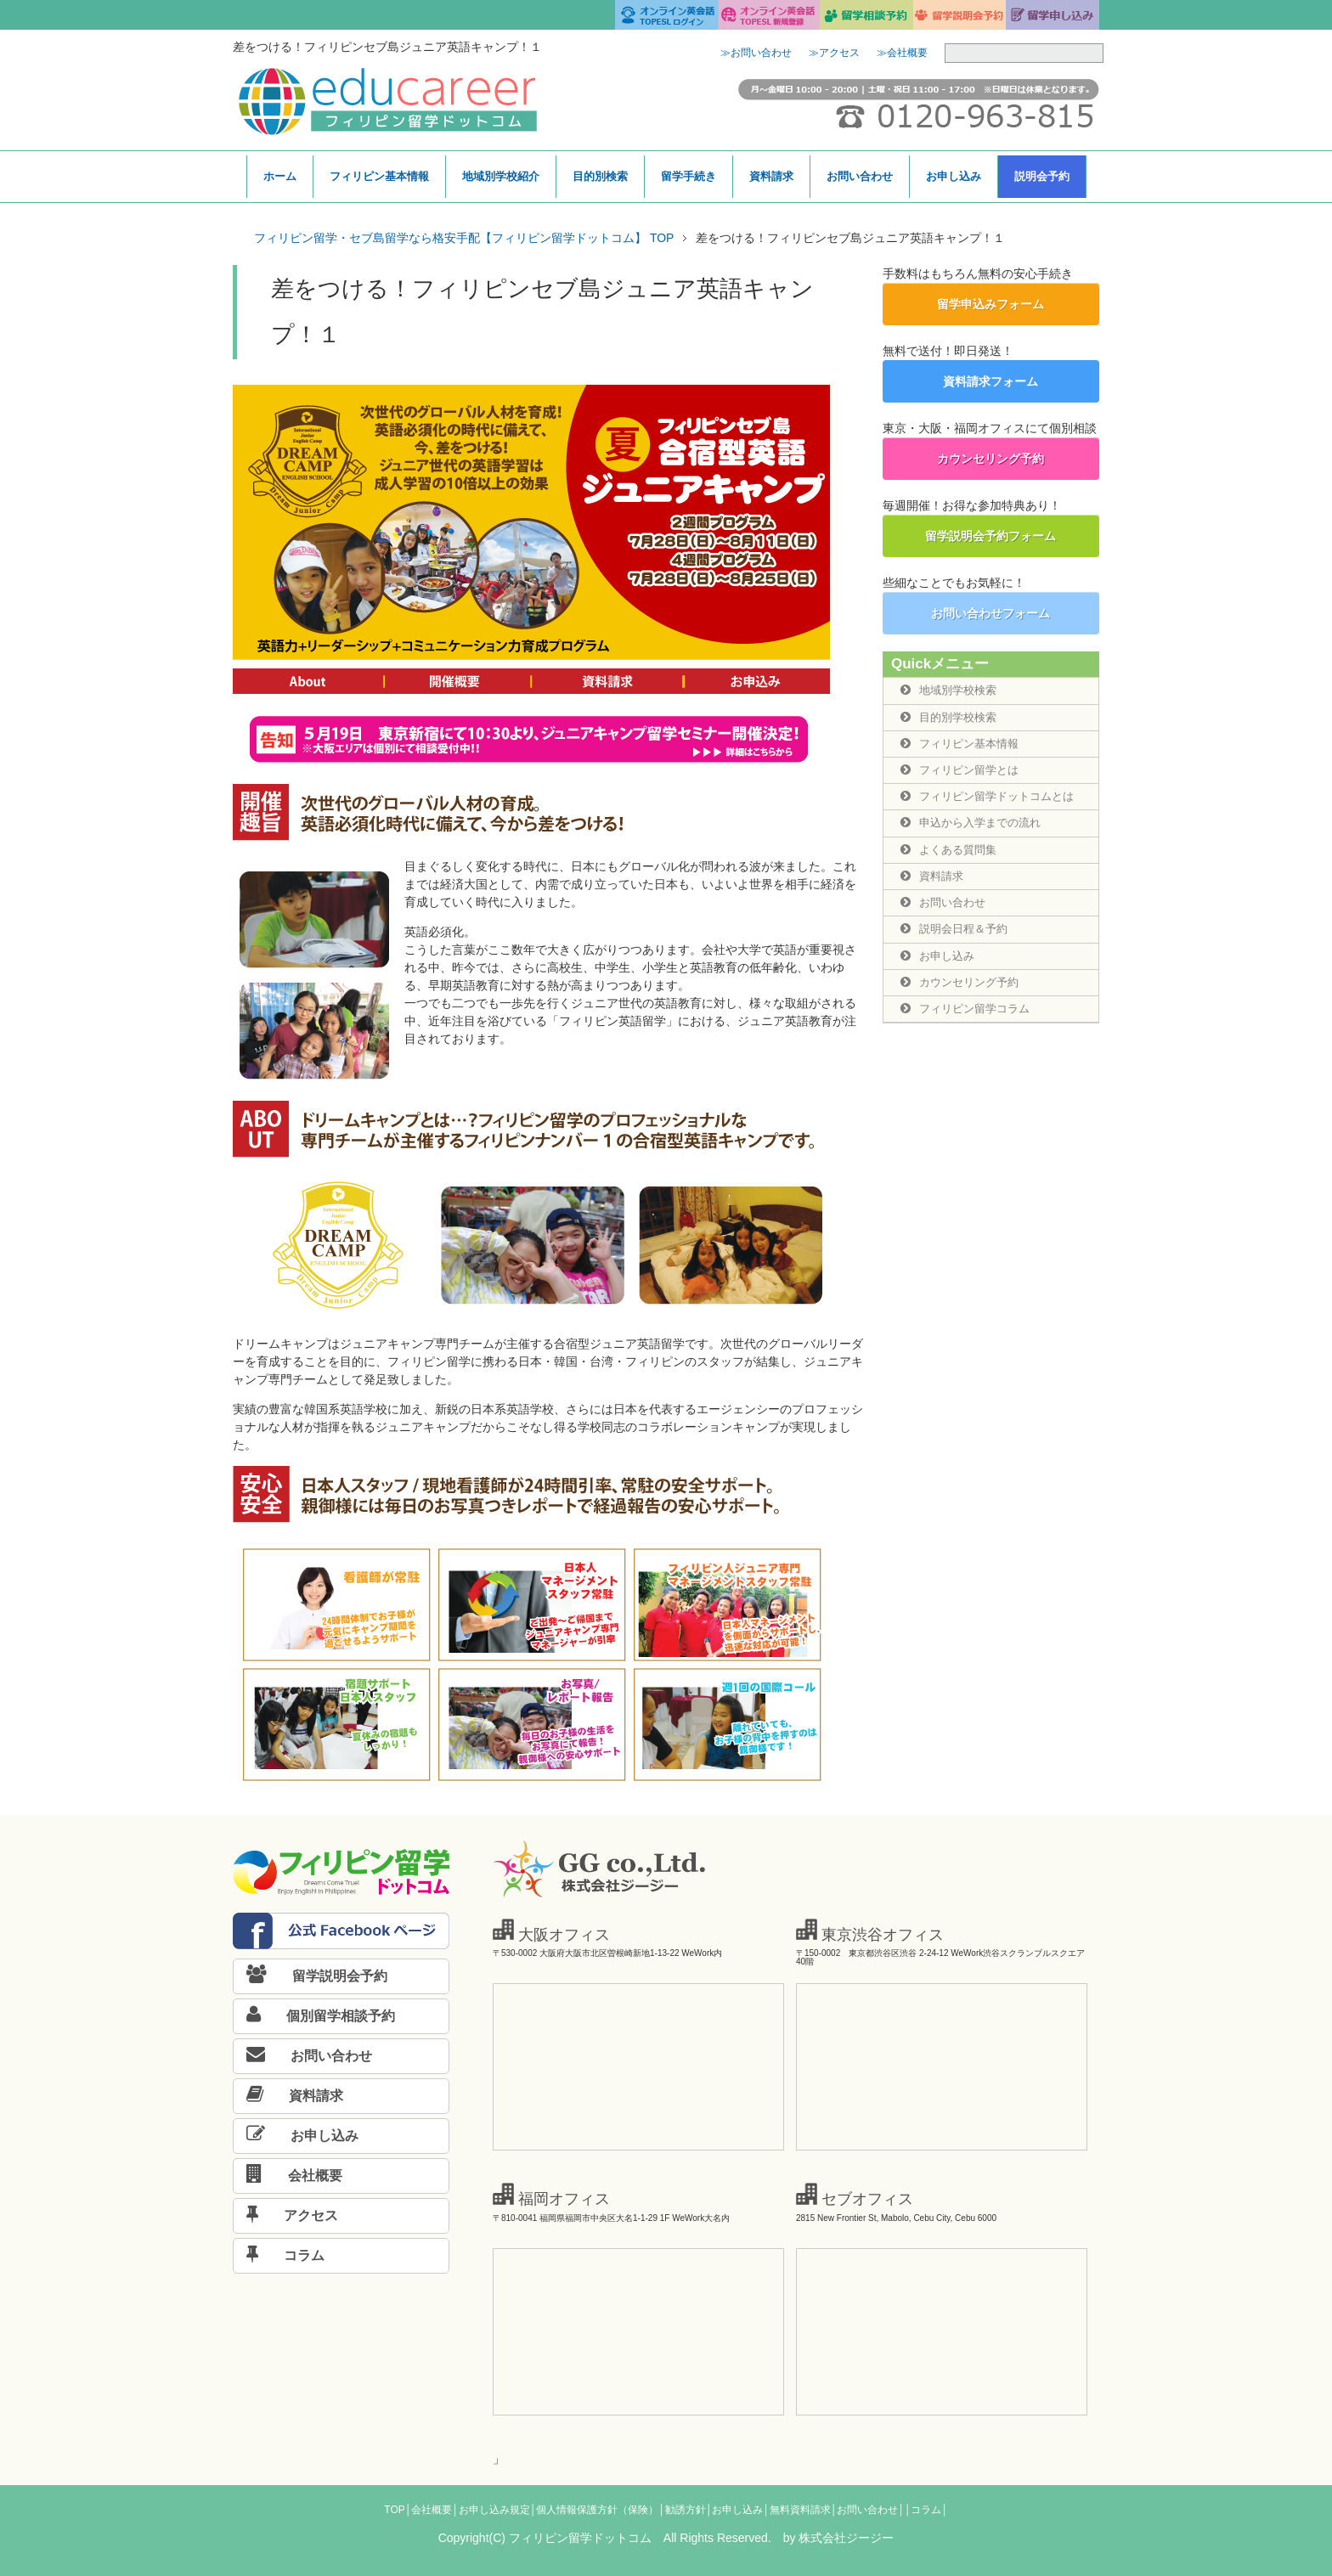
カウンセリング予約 (990, 458)
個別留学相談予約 (314, 2016)
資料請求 (771, 176)
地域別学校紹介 (500, 176)
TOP (394, 2510)
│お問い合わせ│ (868, 2510)
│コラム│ (926, 2510)
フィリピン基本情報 (379, 176)
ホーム (279, 176)
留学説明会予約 (310, 1976)
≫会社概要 (902, 53)
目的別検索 (600, 176)
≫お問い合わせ (756, 53)
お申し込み (953, 176)
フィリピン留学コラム (969, 1016)
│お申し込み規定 (491, 2510)
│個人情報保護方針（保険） (594, 2510)
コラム (279, 2255)
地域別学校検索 (951, 690)
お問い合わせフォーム (990, 613)
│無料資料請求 (797, 2510)
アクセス (286, 2215)
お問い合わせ (860, 176)
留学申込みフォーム (990, 304)
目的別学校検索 (951, 717)
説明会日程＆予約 (957, 935)
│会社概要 (429, 2510)
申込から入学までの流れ (975, 826)
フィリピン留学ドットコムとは (993, 799)
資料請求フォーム (990, 381)
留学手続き (688, 176)
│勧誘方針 (682, 2510)
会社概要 (288, 2175)
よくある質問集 (951, 853)
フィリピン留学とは (963, 772)
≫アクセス (834, 53)
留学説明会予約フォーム (990, 536)
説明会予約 (1042, 176)
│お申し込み (735, 2510)
